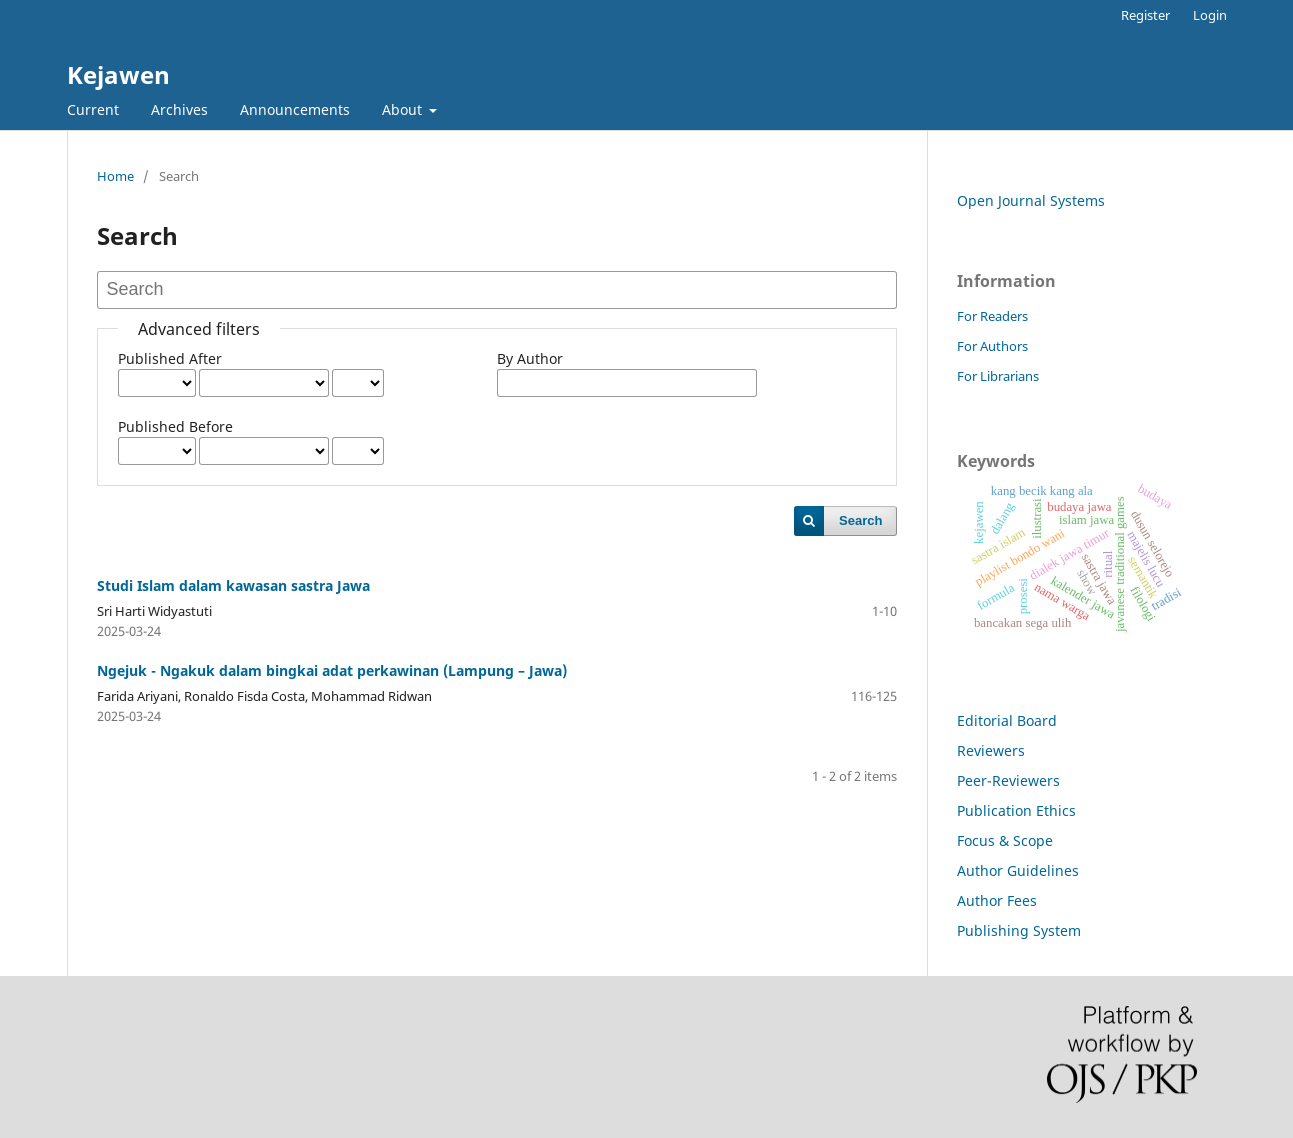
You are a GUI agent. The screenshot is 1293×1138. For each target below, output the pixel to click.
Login (1210, 15)
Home (115, 176)
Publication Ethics (1016, 810)
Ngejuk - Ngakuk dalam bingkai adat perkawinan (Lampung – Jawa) (332, 670)
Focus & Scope (1005, 840)
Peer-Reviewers (1008, 780)
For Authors (992, 346)
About (404, 109)
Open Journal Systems (1031, 200)
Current (93, 109)
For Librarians (998, 376)
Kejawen (118, 74)
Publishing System (1019, 930)
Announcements (295, 109)
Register (1145, 15)
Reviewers (991, 750)
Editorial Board (1007, 720)
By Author (530, 358)
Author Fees (997, 900)
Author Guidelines (1018, 870)
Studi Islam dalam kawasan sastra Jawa (233, 585)
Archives (179, 109)
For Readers (992, 316)
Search (860, 520)
